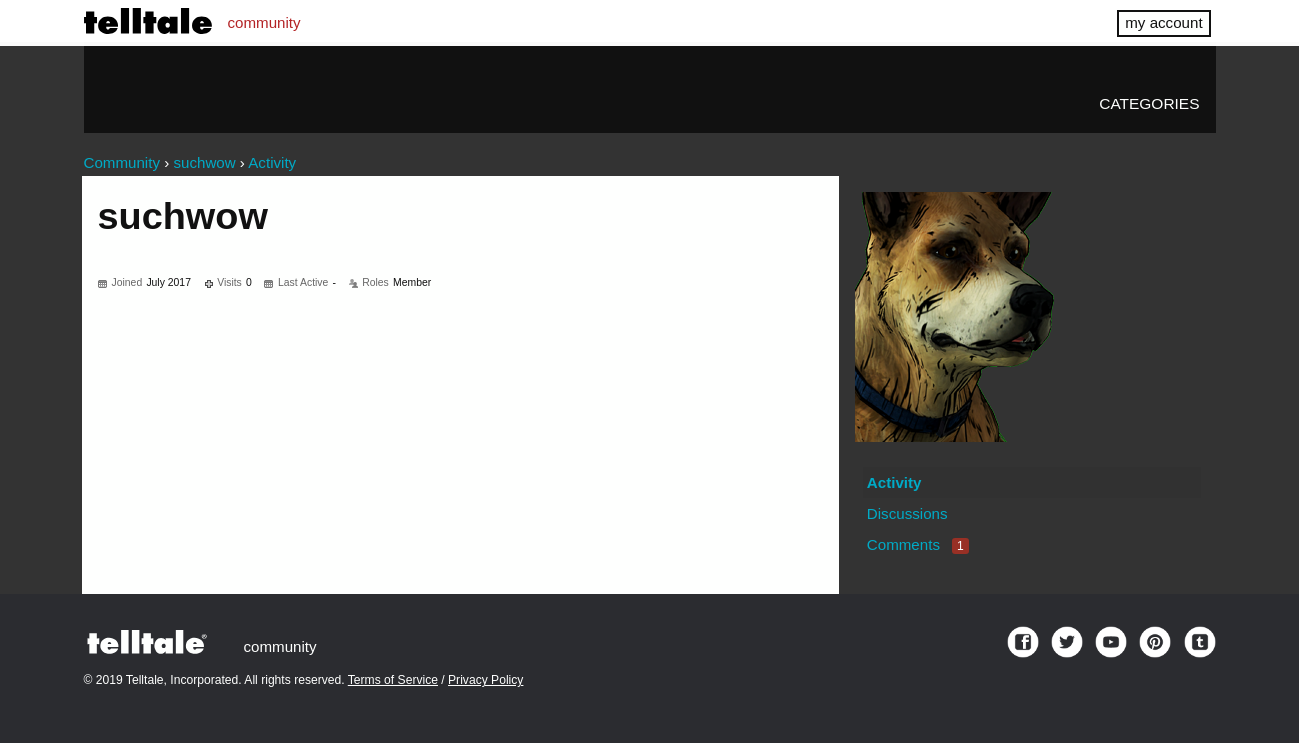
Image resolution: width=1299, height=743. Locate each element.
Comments (918, 544)
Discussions (907, 513)
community (264, 22)
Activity (894, 482)
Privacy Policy (485, 680)
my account (1163, 22)
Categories (1149, 103)
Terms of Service (393, 680)
